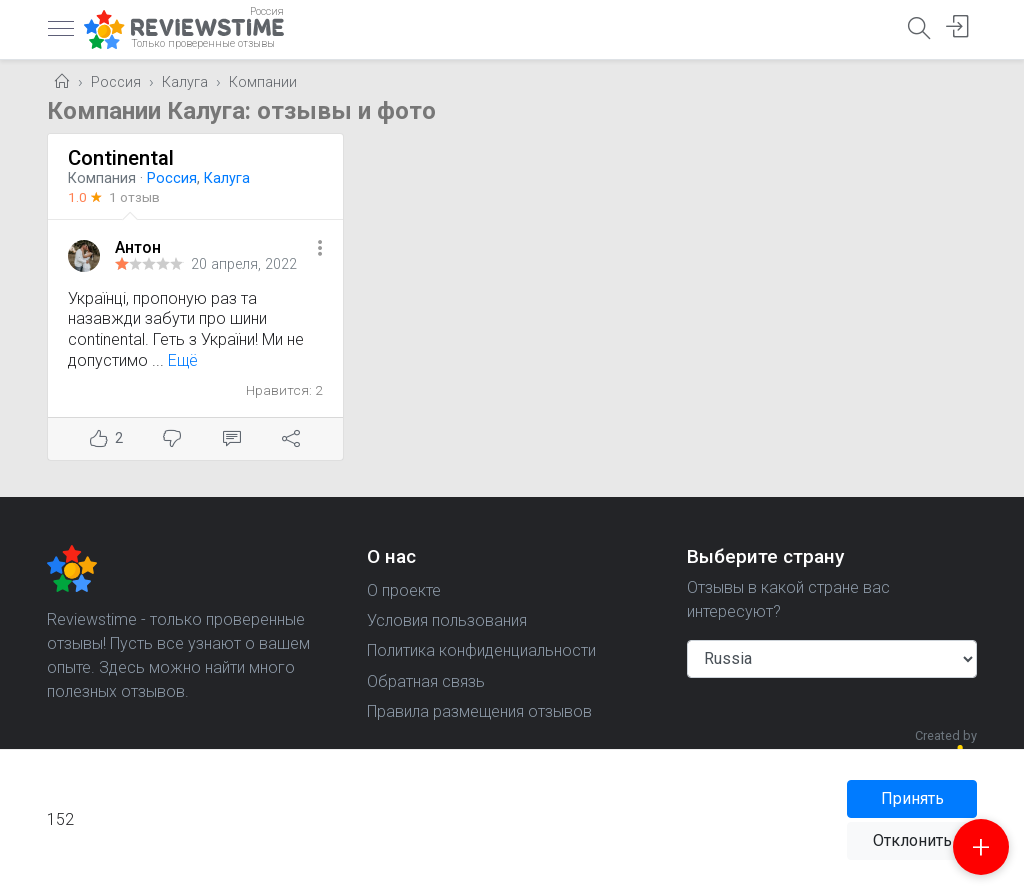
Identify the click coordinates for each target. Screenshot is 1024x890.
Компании (263, 82)
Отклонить (912, 840)
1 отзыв (134, 197)
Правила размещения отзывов (479, 711)
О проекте (404, 590)
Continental (121, 158)
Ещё (183, 360)
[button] (320, 249)
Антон (138, 247)
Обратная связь (426, 681)
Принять (912, 798)
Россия (116, 82)
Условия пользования (447, 620)
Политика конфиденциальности (481, 650)
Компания (102, 178)
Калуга (185, 82)
